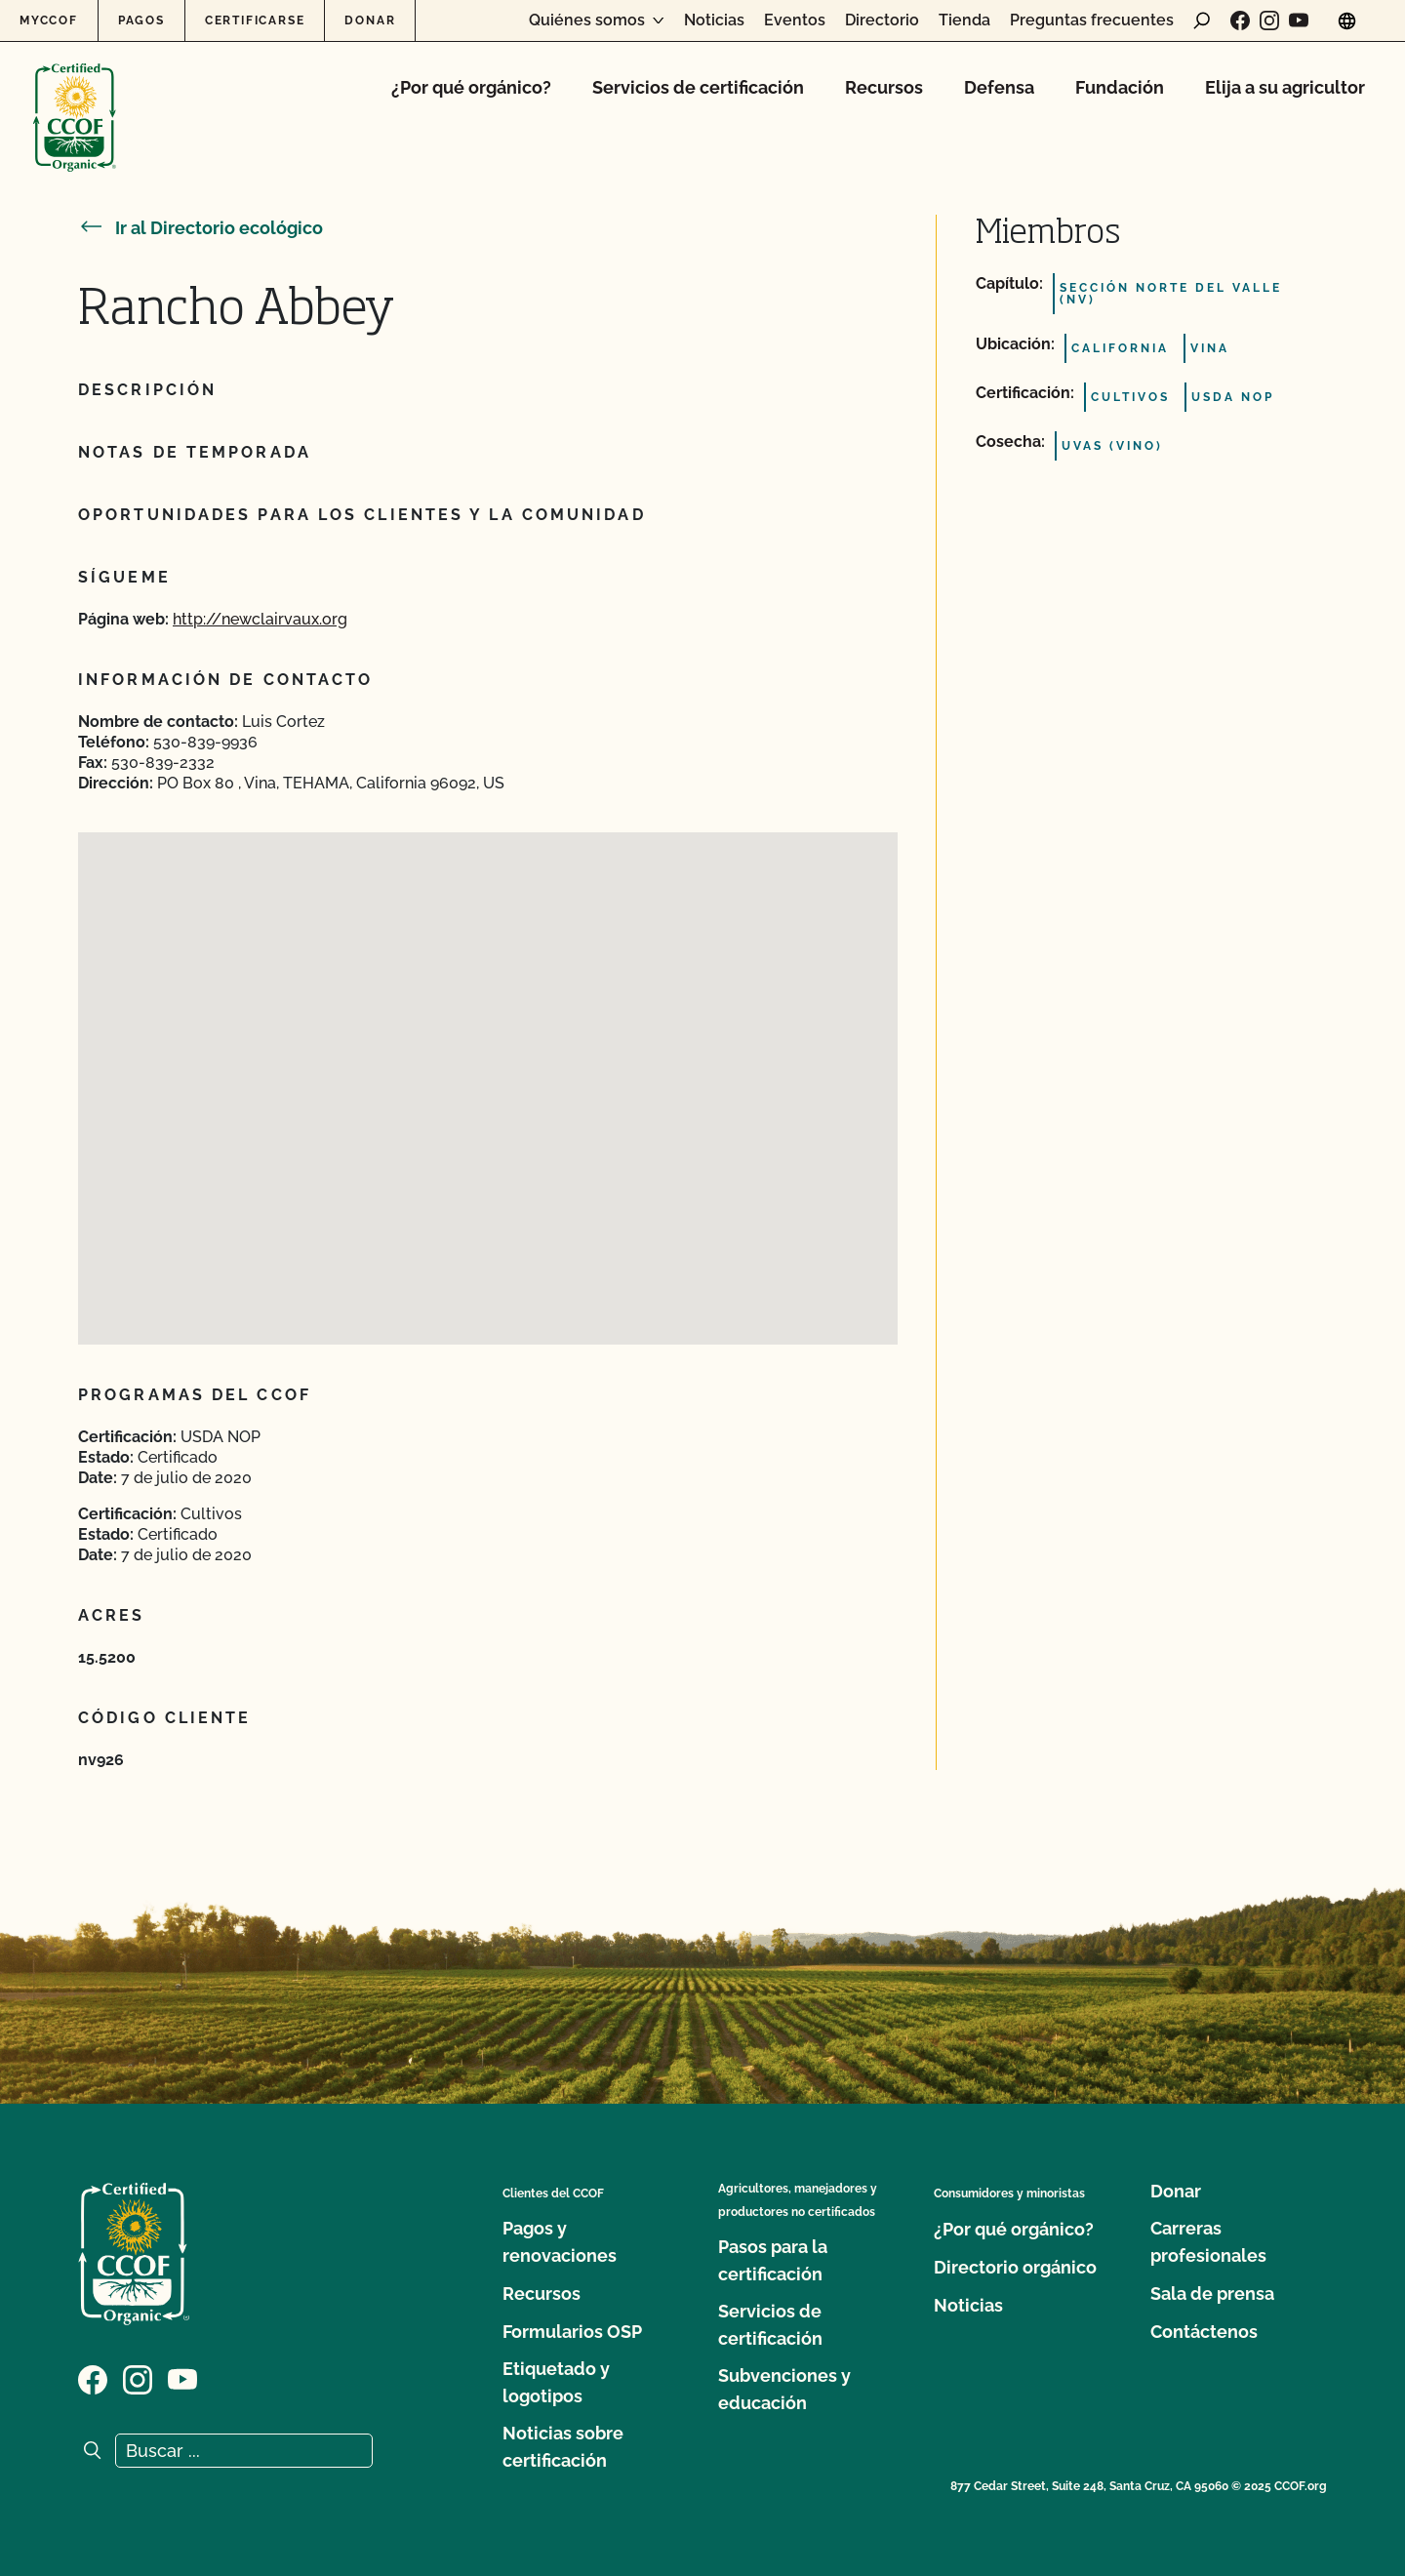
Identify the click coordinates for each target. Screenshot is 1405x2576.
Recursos (884, 87)
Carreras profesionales (1208, 2242)
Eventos (794, 20)
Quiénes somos (587, 20)
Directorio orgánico (1015, 2267)
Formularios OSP (572, 2331)
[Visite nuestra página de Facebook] (1240, 20)
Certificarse (255, 20)
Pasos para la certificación (772, 2260)
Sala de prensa (1212, 2293)
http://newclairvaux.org (260, 619)
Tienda (964, 20)
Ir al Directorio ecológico (200, 228)
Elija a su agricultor (1285, 87)
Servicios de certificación (698, 87)
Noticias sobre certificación (562, 2447)
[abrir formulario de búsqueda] (1202, 20)
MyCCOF (49, 20)
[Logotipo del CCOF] (75, 97)
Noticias (714, 20)
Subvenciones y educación (784, 2389)
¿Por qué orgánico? (471, 87)
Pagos (141, 20)
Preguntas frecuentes (1092, 20)
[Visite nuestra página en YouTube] (1298, 20)
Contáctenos (1204, 2331)
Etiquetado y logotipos (556, 2382)
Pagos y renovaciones (559, 2242)
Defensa (999, 87)
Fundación (1119, 87)
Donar (369, 20)
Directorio (882, 20)
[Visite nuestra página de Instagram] (1269, 20)
